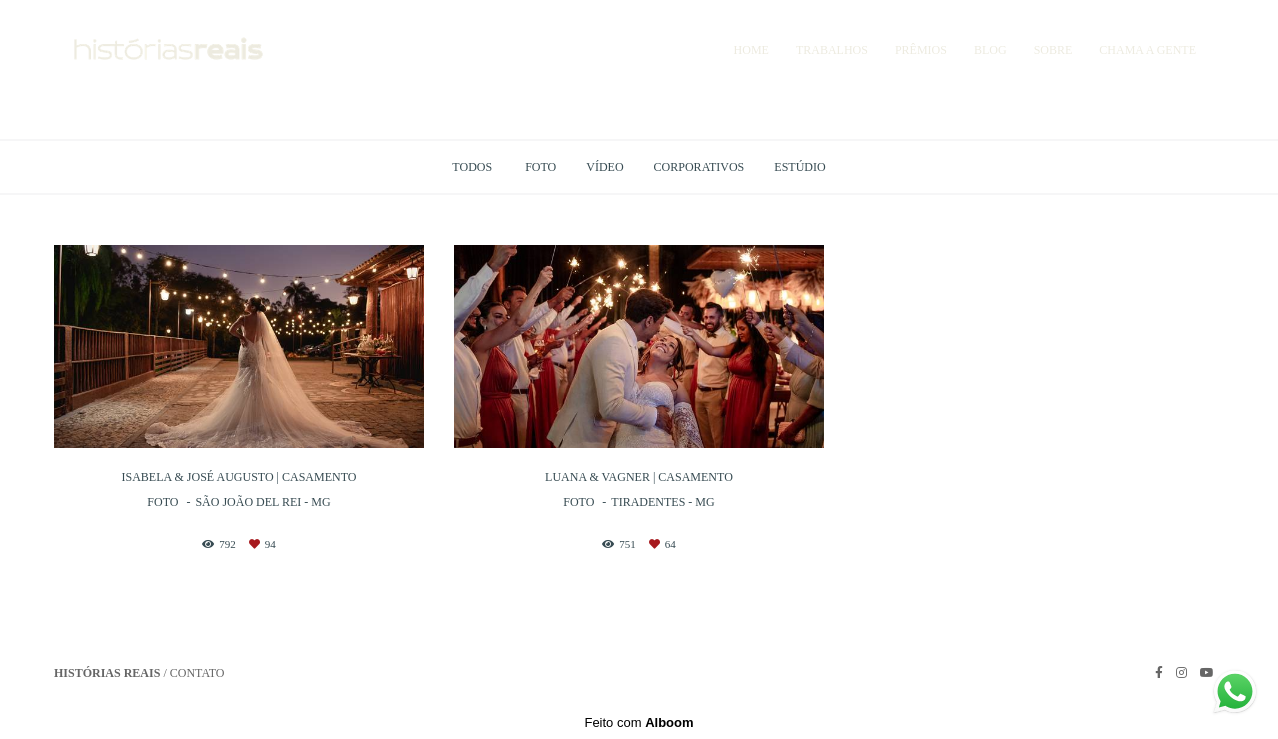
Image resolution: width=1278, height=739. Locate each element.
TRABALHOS (832, 50)
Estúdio (799, 167)
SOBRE (1053, 50)
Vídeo (604, 167)
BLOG (990, 50)
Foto (540, 167)
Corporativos (699, 167)
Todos (472, 167)
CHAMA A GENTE (1147, 50)
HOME (751, 50)
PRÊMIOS (921, 50)
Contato (197, 673)
